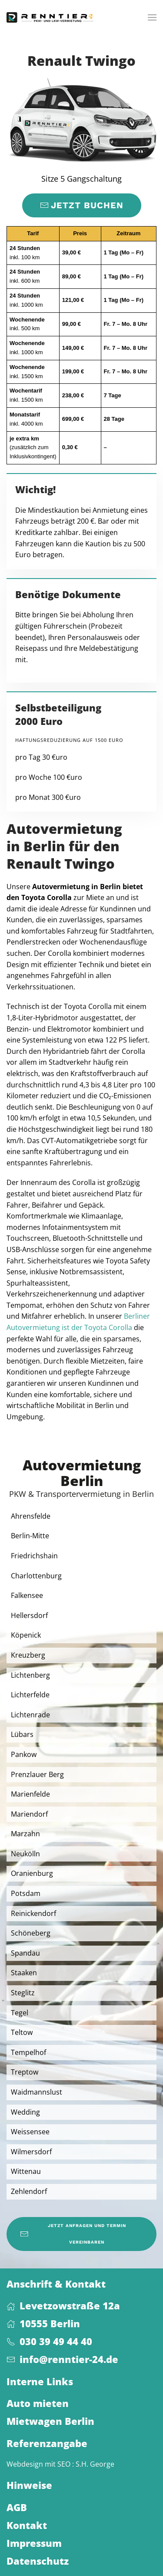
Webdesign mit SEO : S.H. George (60, 2464)
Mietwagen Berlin (50, 2420)
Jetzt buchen (81, 205)
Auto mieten (38, 2403)
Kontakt (27, 2525)
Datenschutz (38, 2560)
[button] (152, 17)
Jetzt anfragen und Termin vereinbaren (73, 2233)
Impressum (34, 2542)
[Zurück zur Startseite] (50, 17)
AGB (17, 2507)
